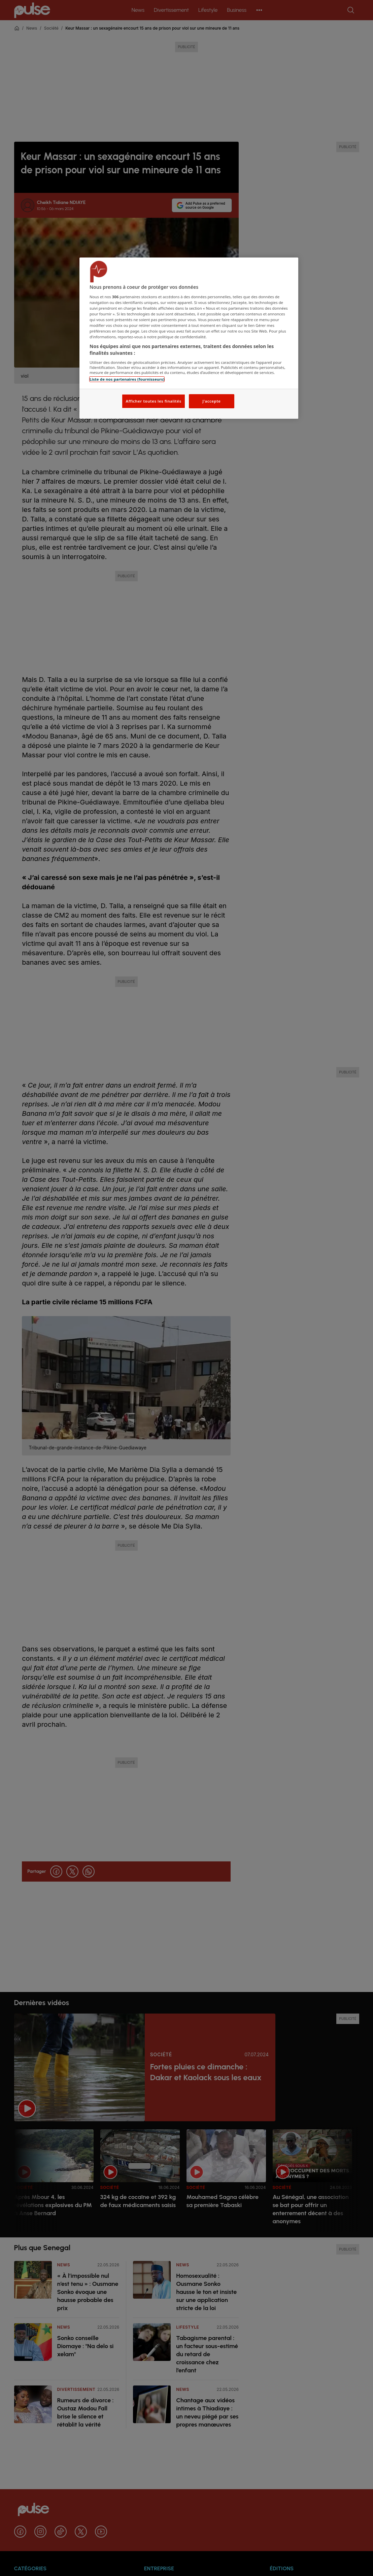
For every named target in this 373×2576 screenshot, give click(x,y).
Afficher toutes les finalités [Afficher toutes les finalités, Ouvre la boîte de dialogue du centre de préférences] (153, 401)
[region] (188, 338)
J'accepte (211, 401)
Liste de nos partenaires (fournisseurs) (127, 379)
